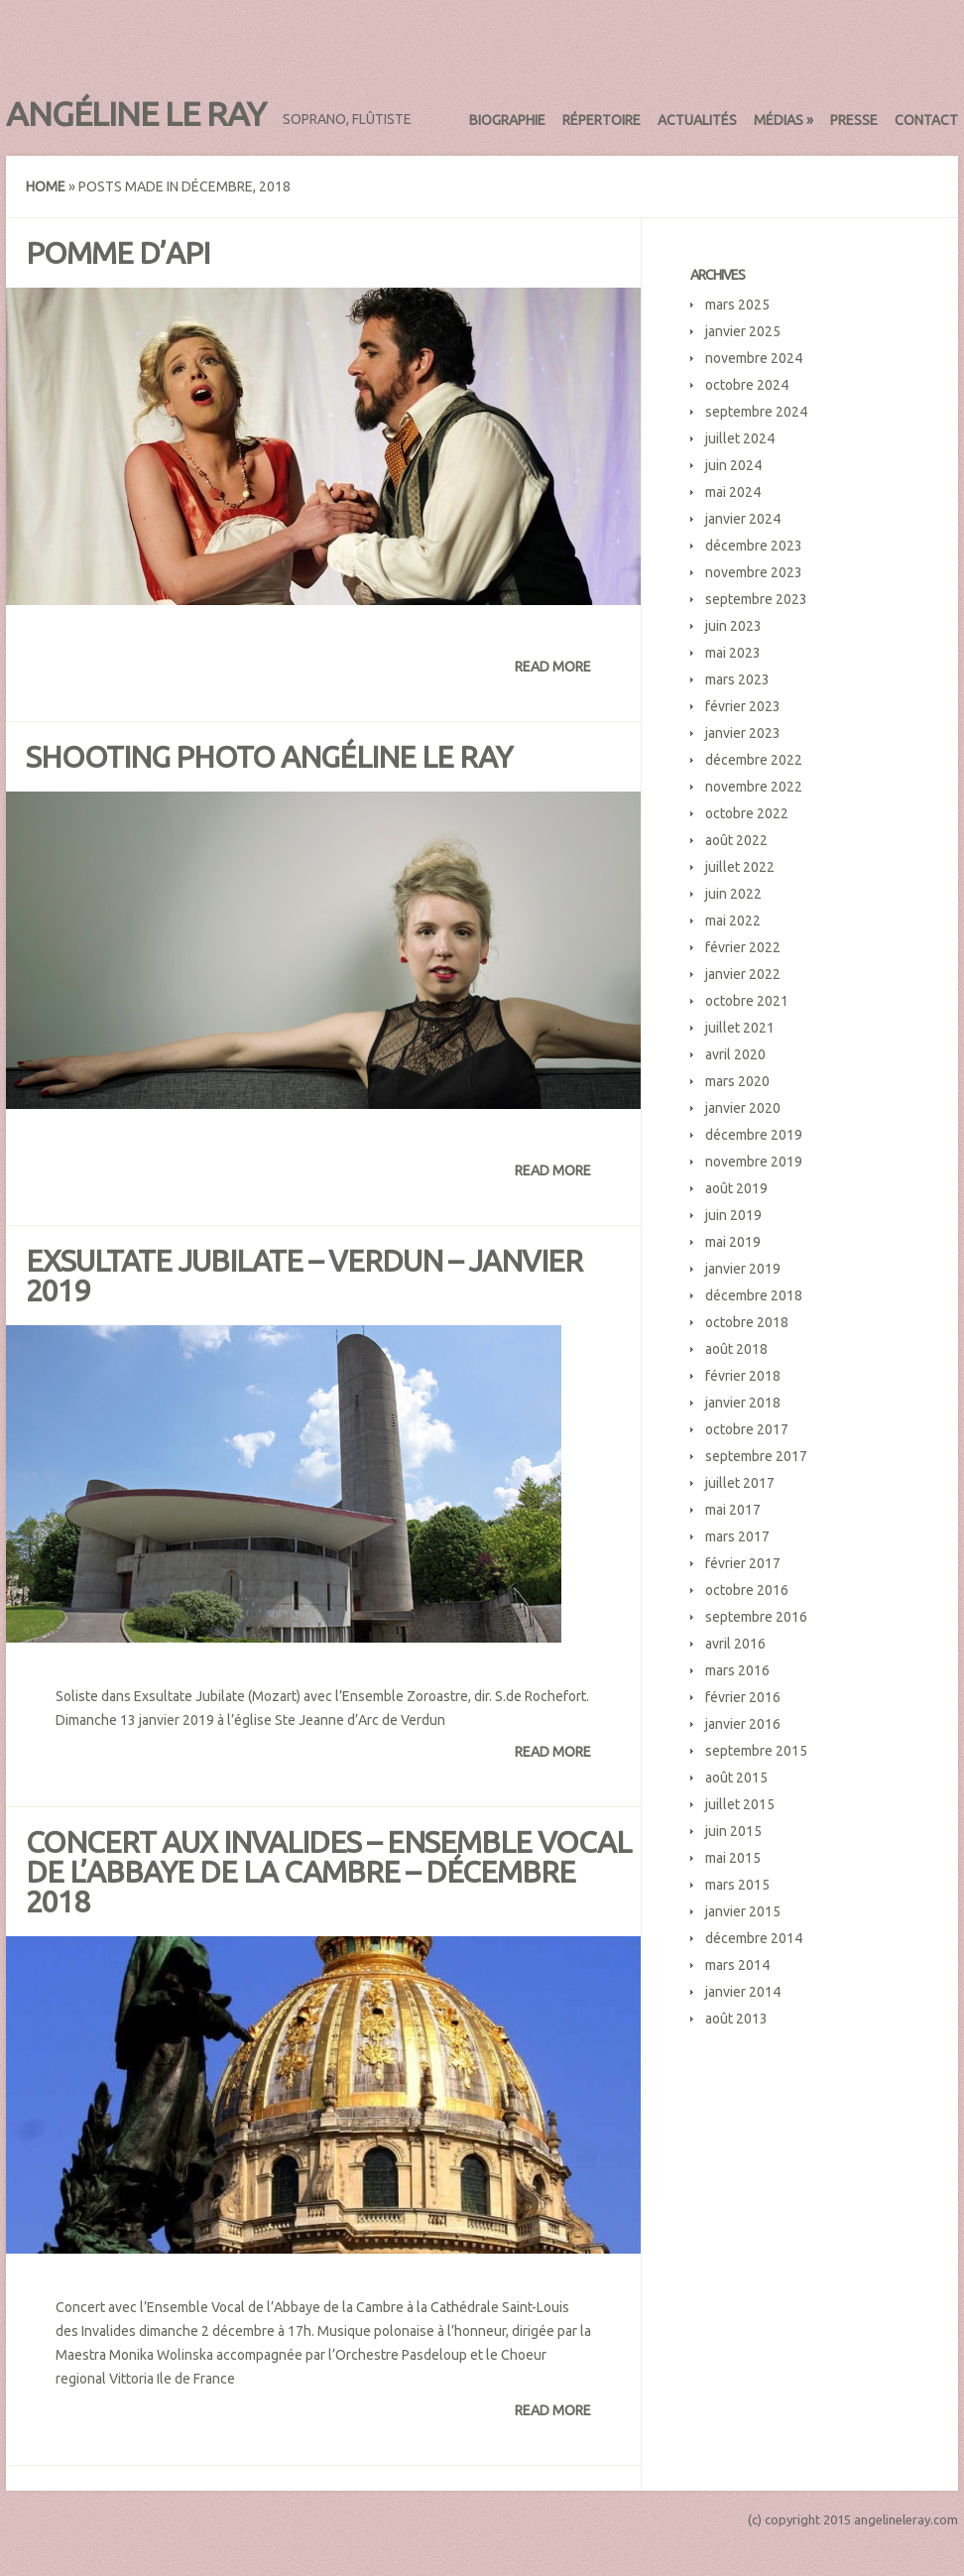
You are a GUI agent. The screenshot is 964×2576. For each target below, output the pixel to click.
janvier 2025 (743, 331)
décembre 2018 (753, 1295)
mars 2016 (737, 1670)
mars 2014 (737, 1965)
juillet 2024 (740, 438)
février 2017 (743, 1563)
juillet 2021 (740, 1028)
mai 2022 (733, 920)
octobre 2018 (746, 1322)
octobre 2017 (746, 1429)
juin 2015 (733, 1831)
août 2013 (736, 2018)
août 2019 (736, 1188)
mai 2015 (733, 1858)
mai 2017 (733, 1510)
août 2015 (736, 1777)
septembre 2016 (756, 1617)
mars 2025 (737, 304)
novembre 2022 (753, 787)
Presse (854, 120)
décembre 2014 (753, 1938)
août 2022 (736, 840)
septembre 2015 (756, 1751)
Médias (783, 120)
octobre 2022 (746, 813)
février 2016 (743, 1697)
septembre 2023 (756, 599)
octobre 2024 (746, 385)
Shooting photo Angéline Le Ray (269, 757)
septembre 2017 (756, 1456)
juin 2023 (733, 626)
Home (45, 186)
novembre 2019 (753, 1161)
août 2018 (736, 1349)
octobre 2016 (746, 1590)
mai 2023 (733, 653)
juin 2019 (733, 1215)
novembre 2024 (753, 358)
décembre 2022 (753, 760)
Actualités (697, 120)
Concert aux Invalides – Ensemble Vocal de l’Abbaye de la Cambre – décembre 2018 (328, 1871)
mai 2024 (733, 492)
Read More (553, 667)
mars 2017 (737, 1536)
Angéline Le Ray (136, 113)
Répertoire (601, 120)
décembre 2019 (753, 1135)
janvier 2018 (743, 1403)
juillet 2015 (740, 1804)
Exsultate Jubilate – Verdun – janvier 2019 (304, 1275)
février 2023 (743, 706)
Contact (926, 120)
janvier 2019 (743, 1269)
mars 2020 (737, 1081)
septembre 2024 (756, 412)
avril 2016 (735, 1644)
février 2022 (743, 947)
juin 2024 (733, 465)
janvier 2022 (743, 974)
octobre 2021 (746, 1001)
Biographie (507, 120)
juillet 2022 (740, 867)
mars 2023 (737, 679)
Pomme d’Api (117, 253)
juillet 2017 (740, 1483)
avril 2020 (735, 1054)
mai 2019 (733, 1242)
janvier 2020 (743, 1108)
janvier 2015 (743, 1911)
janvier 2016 (743, 1724)
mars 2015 (737, 1885)
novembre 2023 (753, 572)
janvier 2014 (743, 1992)
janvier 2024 (743, 519)
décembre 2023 (753, 545)
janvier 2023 (743, 733)
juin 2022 (733, 894)
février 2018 (743, 1376)
